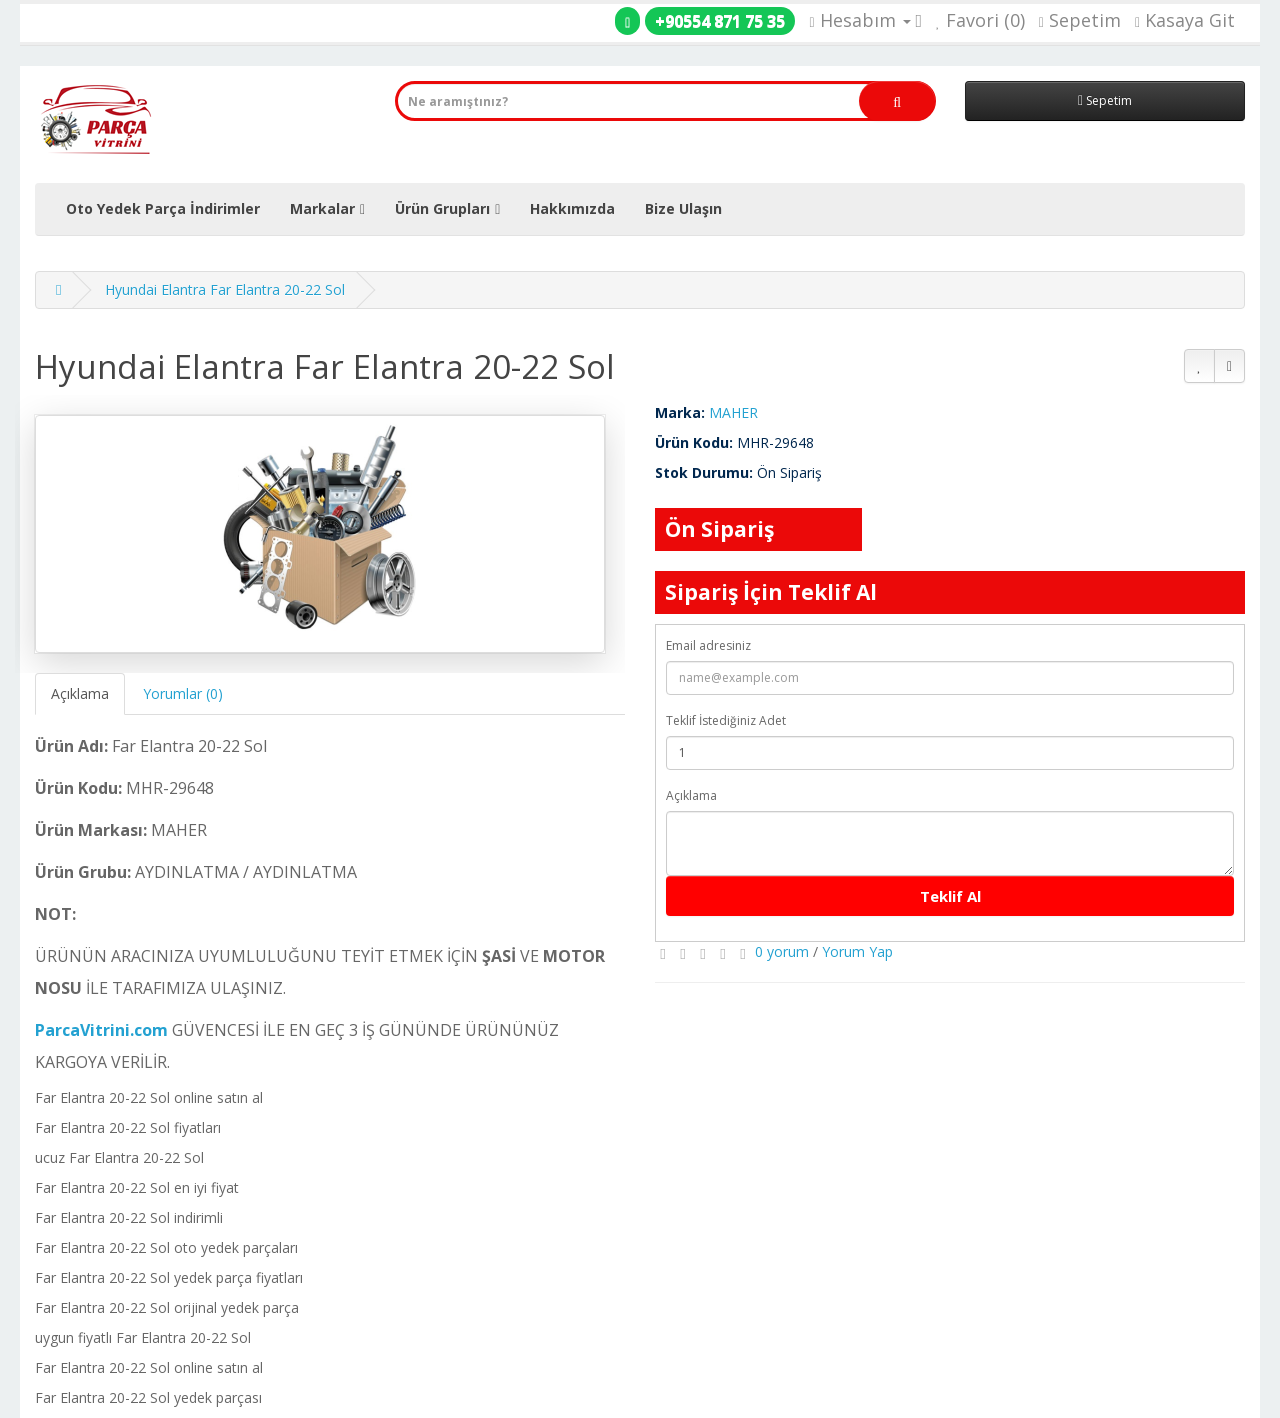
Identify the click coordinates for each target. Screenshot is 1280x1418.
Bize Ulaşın (683, 208)
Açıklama (80, 693)
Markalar (322, 208)
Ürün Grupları (442, 208)
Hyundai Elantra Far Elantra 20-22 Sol (225, 289)
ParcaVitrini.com (101, 1030)
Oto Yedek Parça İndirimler (163, 208)
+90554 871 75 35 (720, 21)
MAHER (733, 412)
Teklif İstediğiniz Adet (726, 720)
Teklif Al (950, 896)
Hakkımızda (572, 208)
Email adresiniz (708, 645)
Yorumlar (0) (183, 693)
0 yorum (782, 951)
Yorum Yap (857, 951)
